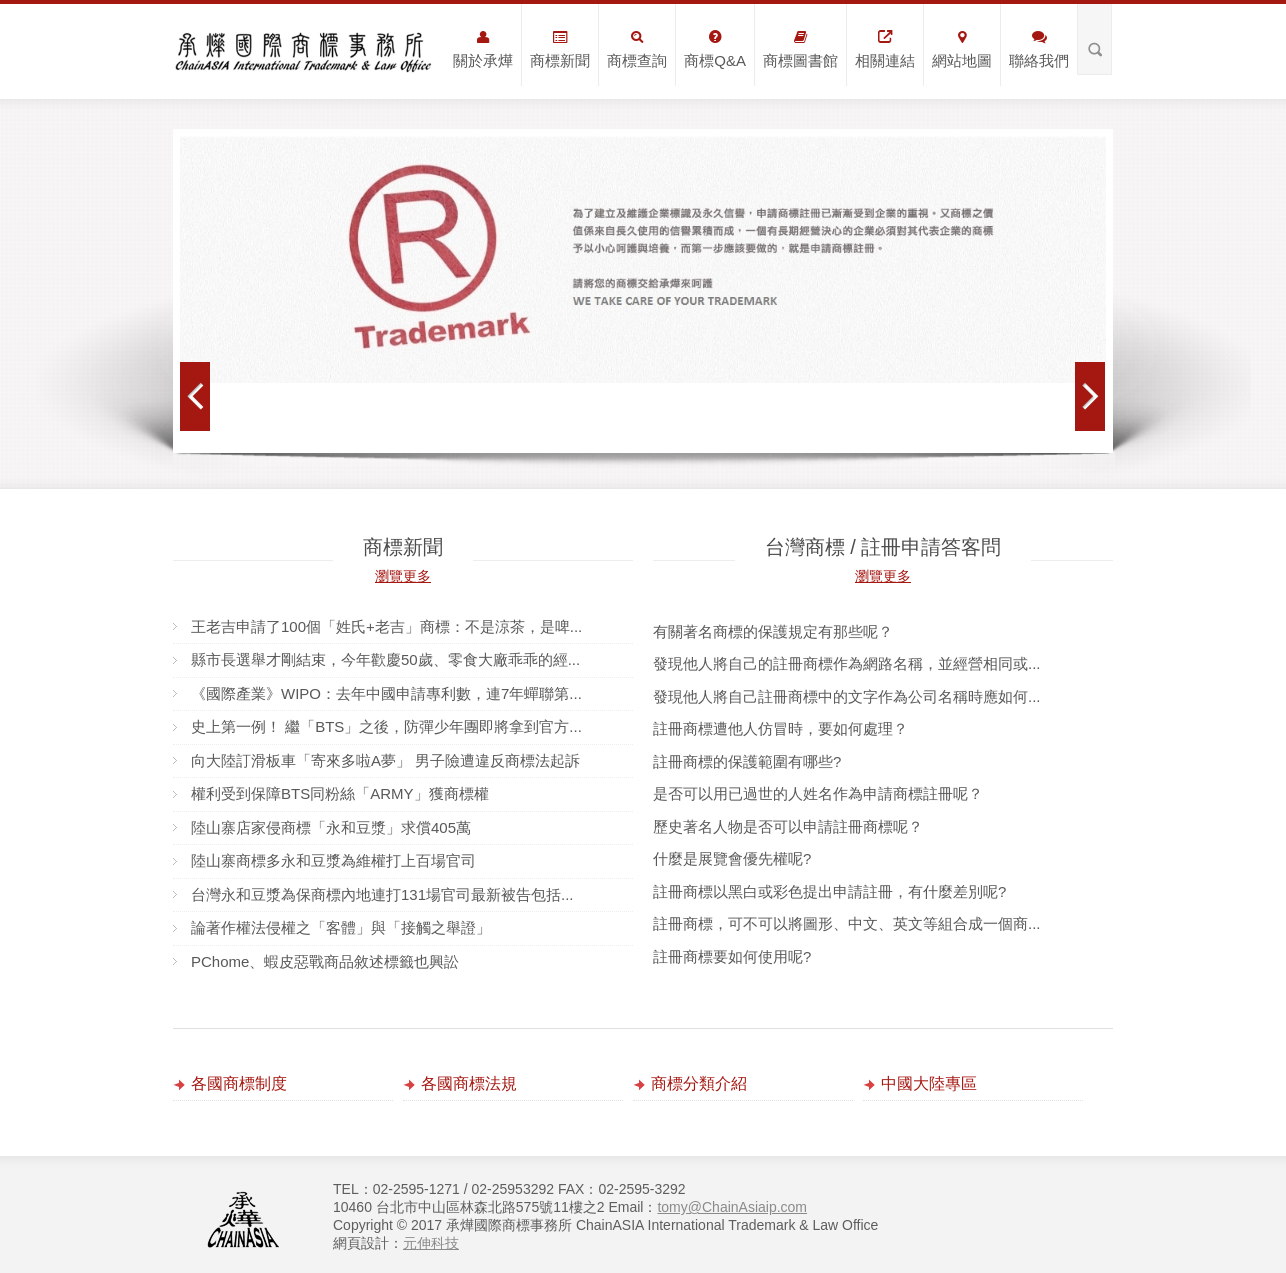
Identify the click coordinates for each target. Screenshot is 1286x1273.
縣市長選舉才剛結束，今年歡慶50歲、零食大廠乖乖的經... (385, 659)
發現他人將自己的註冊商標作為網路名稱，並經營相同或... (847, 663)
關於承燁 (483, 49)
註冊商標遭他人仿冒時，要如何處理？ (780, 728)
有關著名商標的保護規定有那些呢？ (773, 631)
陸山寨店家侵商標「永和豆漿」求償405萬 (331, 827)
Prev (195, 396)
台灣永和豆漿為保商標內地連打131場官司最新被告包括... (382, 894)
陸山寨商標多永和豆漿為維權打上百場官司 (333, 860)
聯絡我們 (1039, 49)
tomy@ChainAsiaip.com (732, 1207)
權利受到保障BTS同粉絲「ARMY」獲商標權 (340, 793)
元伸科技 (431, 1243)
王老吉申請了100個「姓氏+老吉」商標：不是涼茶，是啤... (386, 626)
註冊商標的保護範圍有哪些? (747, 761)
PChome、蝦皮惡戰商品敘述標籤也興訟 (325, 961)
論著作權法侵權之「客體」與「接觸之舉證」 (341, 927)
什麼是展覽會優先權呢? (732, 858)
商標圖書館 (800, 49)
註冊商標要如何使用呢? (732, 956)
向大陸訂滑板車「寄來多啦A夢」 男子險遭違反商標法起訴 (385, 760)
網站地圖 (962, 49)
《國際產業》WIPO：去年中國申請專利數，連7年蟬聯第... (386, 693)
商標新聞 (560, 49)
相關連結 (885, 49)
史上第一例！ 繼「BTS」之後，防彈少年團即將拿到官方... (386, 726)
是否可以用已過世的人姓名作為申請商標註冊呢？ (818, 793)
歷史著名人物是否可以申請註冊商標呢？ (788, 826)
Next (1090, 396)
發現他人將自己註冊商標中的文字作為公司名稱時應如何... (847, 696)
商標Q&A (715, 49)
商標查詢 (637, 49)
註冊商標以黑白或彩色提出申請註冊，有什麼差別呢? (829, 891)
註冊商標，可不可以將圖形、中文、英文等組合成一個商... (847, 923)
